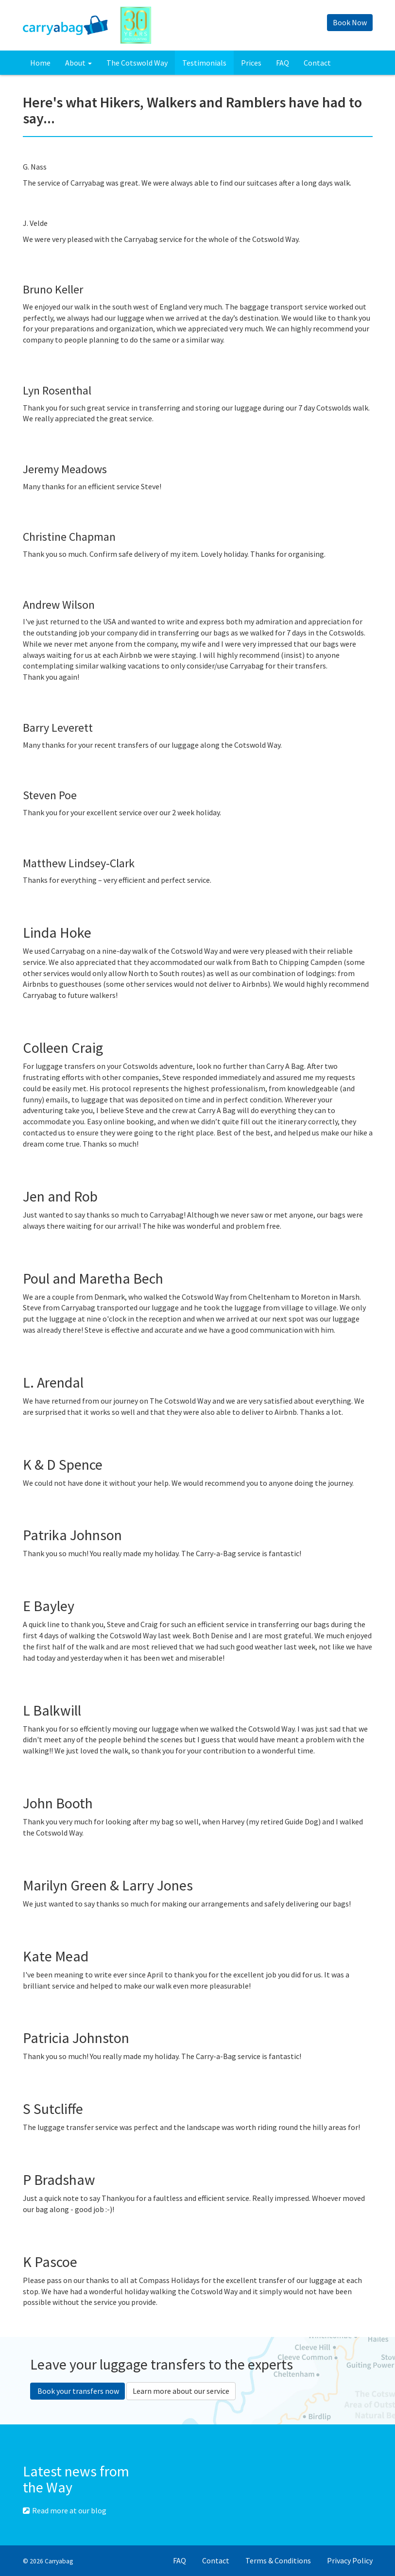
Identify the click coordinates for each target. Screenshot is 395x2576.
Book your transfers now (77, 2391)
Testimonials (204, 63)
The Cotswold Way (137, 63)
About (78, 63)
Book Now (350, 22)
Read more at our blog (64, 2510)
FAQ (282, 63)
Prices (251, 63)
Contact (317, 63)
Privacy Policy (350, 2560)
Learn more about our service (181, 2391)
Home (40, 63)
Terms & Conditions (278, 2560)
